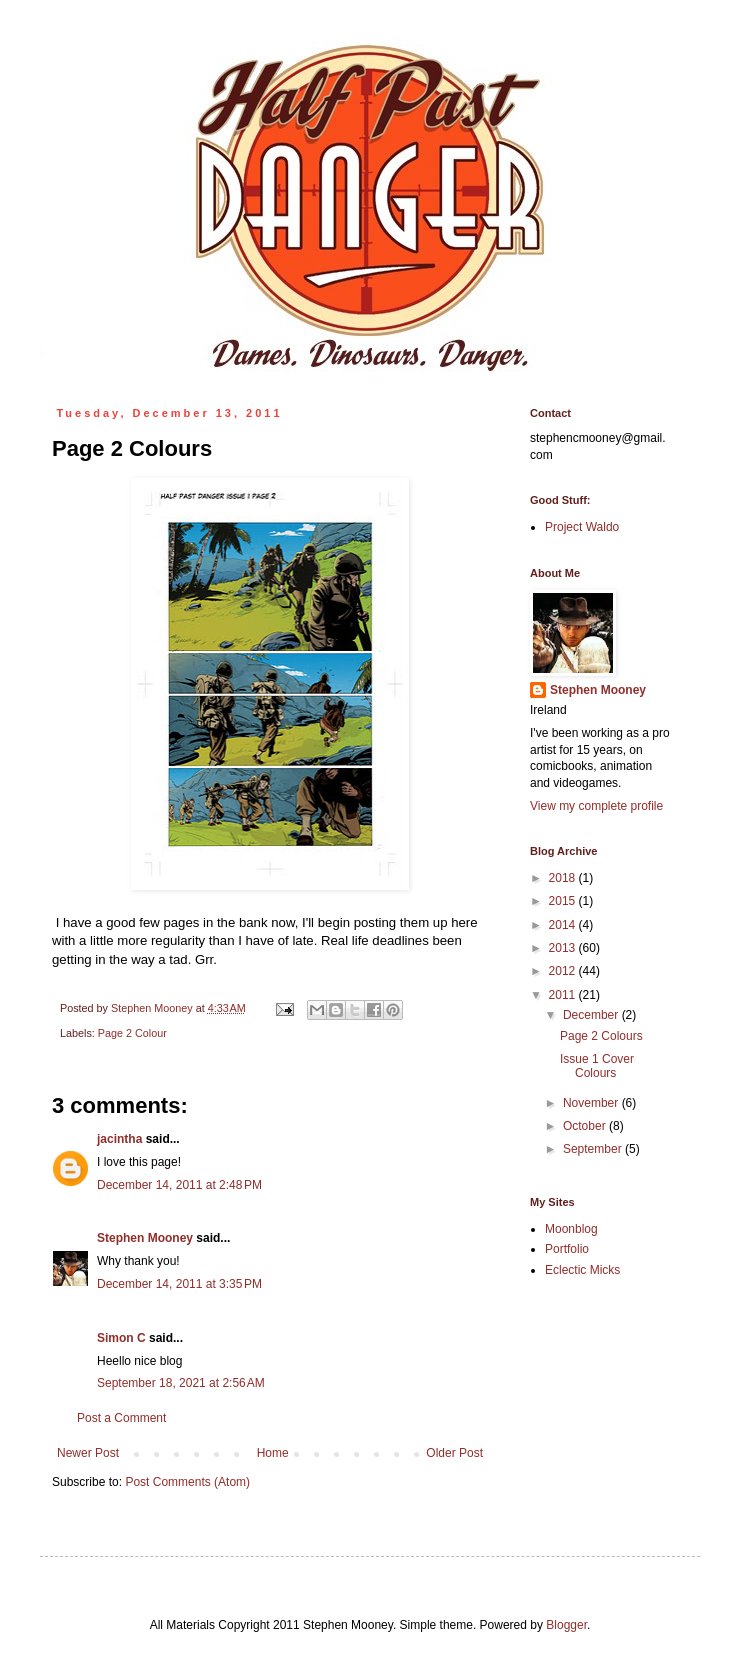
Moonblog (571, 1229)
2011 (564, 995)
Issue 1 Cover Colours (597, 1066)
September (594, 1149)
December (592, 1015)
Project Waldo (582, 527)
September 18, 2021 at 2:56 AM (181, 1383)
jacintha (119, 1139)
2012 (564, 971)
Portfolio (567, 1249)
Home (273, 1453)
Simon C (121, 1338)
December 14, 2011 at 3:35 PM (179, 1284)
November (592, 1103)
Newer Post (88, 1453)
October (586, 1126)
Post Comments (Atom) (187, 1482)
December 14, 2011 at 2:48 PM (179, 1185)
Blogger (566, 1625)
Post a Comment (121, 1418)
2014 (564, 925)
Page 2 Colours (601, 1036)
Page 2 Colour (132, 1033)
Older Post (454, 1453)
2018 (564, 878)
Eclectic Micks (582, 1270)
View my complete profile (596, 806)
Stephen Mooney (145, 1238)
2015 (564, 901)
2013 (564, 948)
